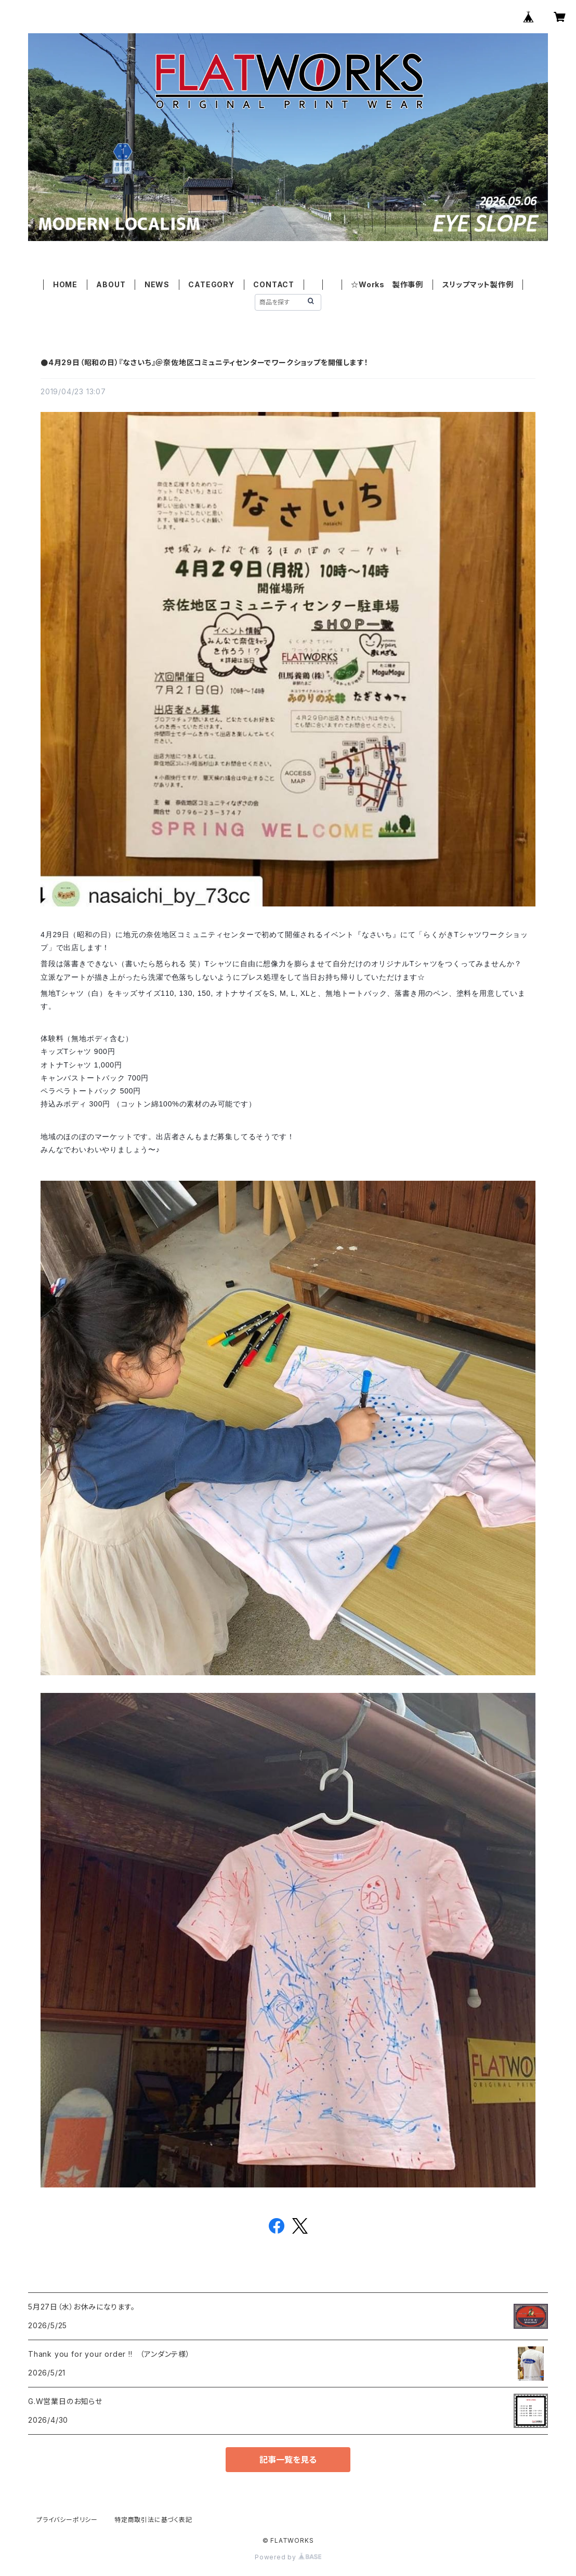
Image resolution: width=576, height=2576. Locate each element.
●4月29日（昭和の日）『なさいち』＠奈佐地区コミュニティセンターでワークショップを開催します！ (204, 362)
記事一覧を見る (288, 2459)
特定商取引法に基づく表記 (153, 2520)
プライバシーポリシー (67, 2520)
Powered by (288, 2557)
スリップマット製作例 (478, 284)
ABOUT (110, 284)
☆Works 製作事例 (387, 284)
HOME (65, 284)
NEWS (157, 284)
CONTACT (273, 284)
